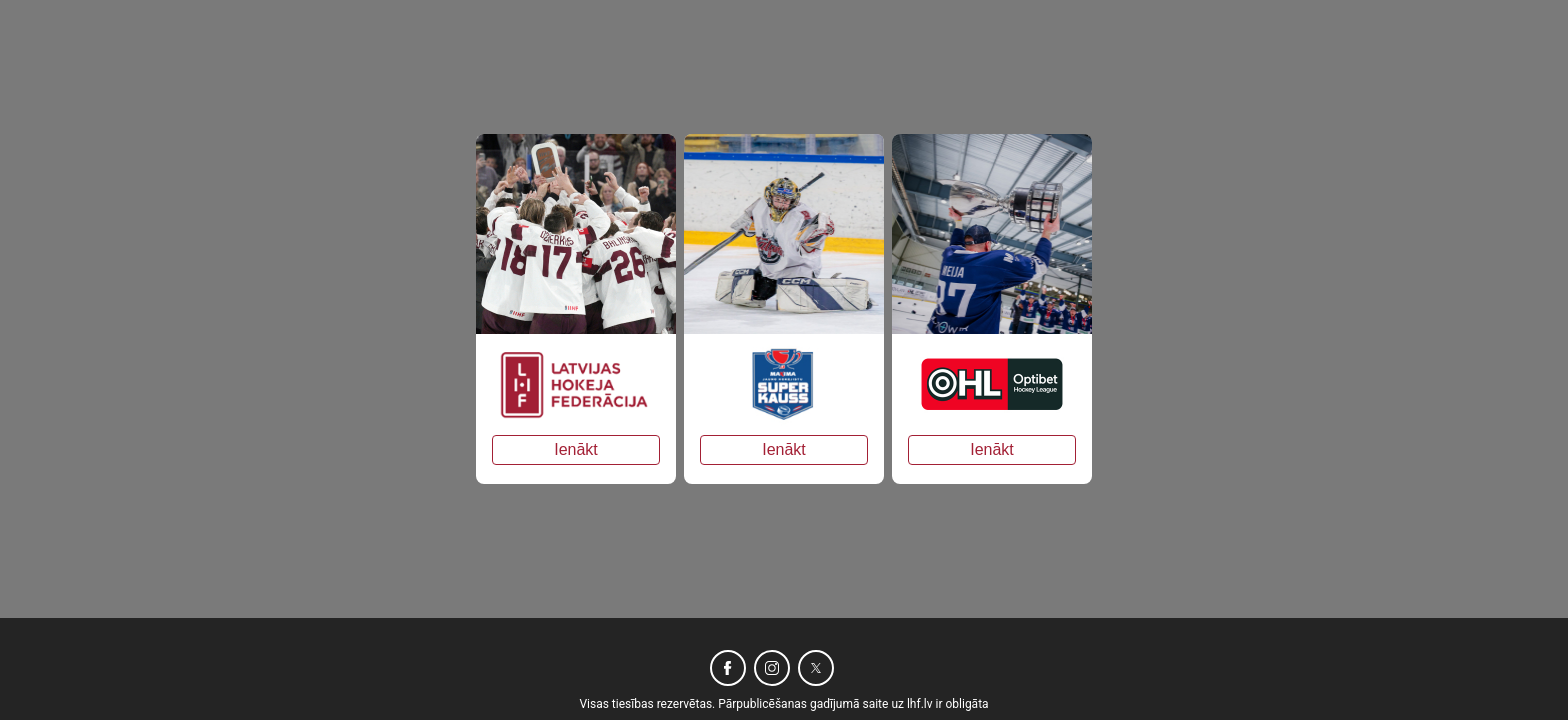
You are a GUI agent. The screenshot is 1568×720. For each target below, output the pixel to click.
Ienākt (576, 449)
